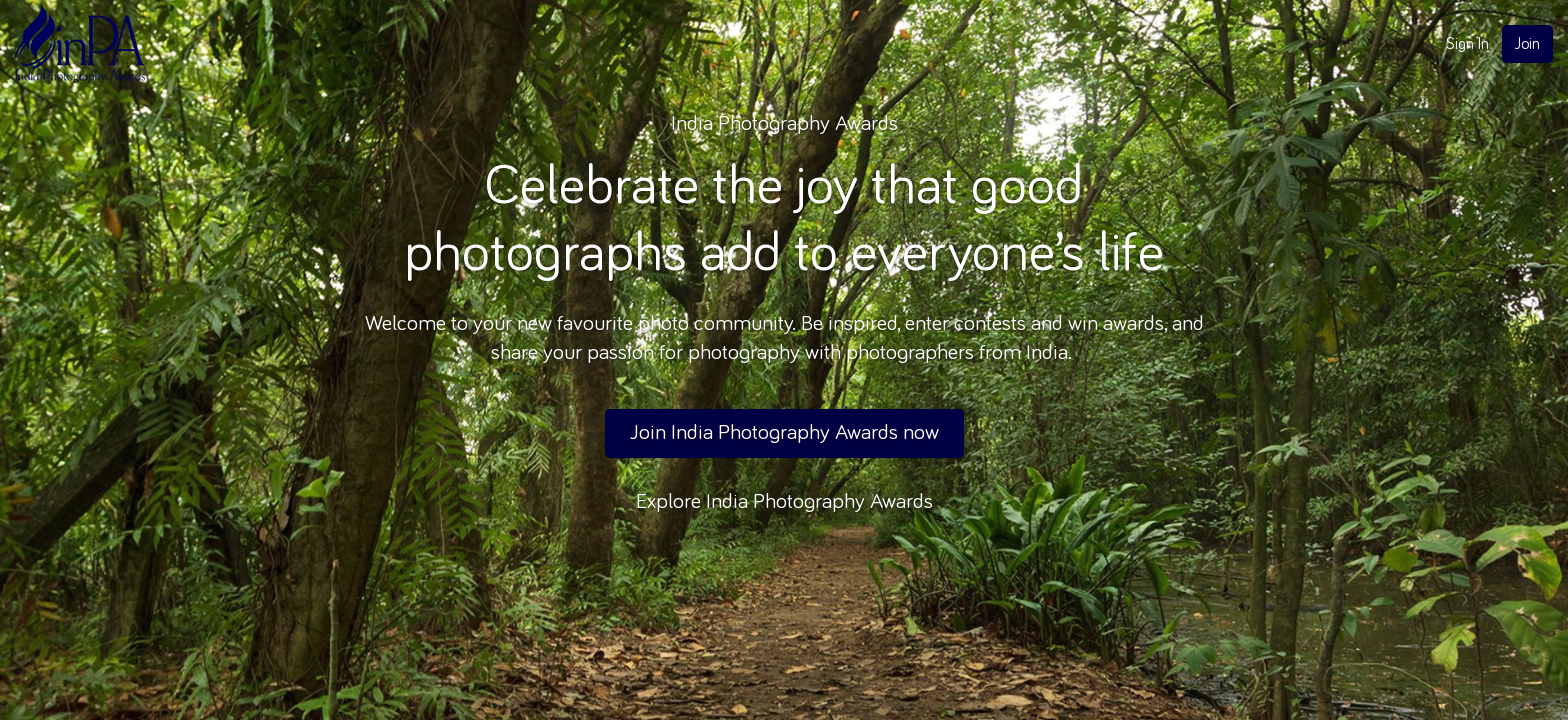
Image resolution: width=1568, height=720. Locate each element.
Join (1527, 44)
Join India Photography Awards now (784, 433)
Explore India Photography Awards (784, 502)
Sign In (1467, 44)
